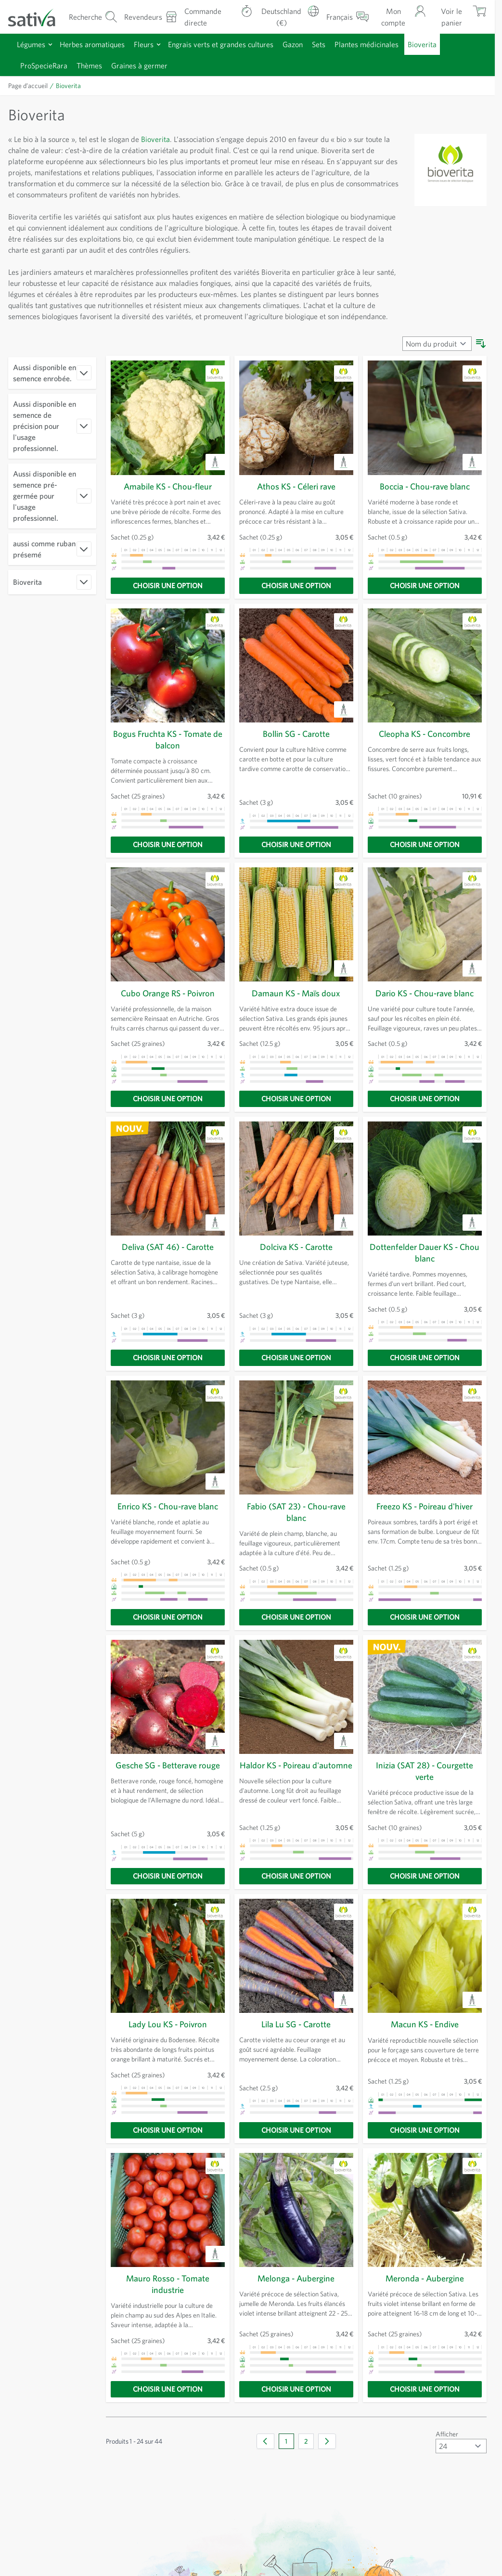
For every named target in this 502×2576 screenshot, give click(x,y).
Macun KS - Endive (424, 2024)
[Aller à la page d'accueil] (37, 17)
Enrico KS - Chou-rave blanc (168, 1506)
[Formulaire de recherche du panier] (93, 17)
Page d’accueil (28, 86)
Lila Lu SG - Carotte (296, 2024)
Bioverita (422, 44)
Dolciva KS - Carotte (296, 1247)
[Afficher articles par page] (461, 2441)
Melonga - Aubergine (296, 2278)
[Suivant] (327, 2436)
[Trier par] (437, 343)
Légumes (31, 44)
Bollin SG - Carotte (296, 734)
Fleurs (144, 44)
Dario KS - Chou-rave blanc (425, 993)
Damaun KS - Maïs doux (296, 993)
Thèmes (89, 65)
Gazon (293, 44)
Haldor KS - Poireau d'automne (296, 1765)
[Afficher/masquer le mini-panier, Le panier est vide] (459, 17)
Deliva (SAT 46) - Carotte (167, 1247)
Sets (318, 44)
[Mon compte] (400, 17)
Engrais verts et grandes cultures (220, 44)
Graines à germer (139, 65)
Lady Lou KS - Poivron (167, 2024)
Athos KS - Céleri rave (296, 486)
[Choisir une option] (168, 586)
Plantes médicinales (367, 44)
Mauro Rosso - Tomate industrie (168, 2278)
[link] (265, 2436)
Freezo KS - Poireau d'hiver (424, 1506)
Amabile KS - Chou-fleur (168, 486)
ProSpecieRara (43, 65)
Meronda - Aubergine (424, 2278)
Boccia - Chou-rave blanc (424, 486)
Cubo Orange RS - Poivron (167, 993)
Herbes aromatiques (92, 44)
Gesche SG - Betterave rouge (167, 1765)
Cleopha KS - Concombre (424, 734)
